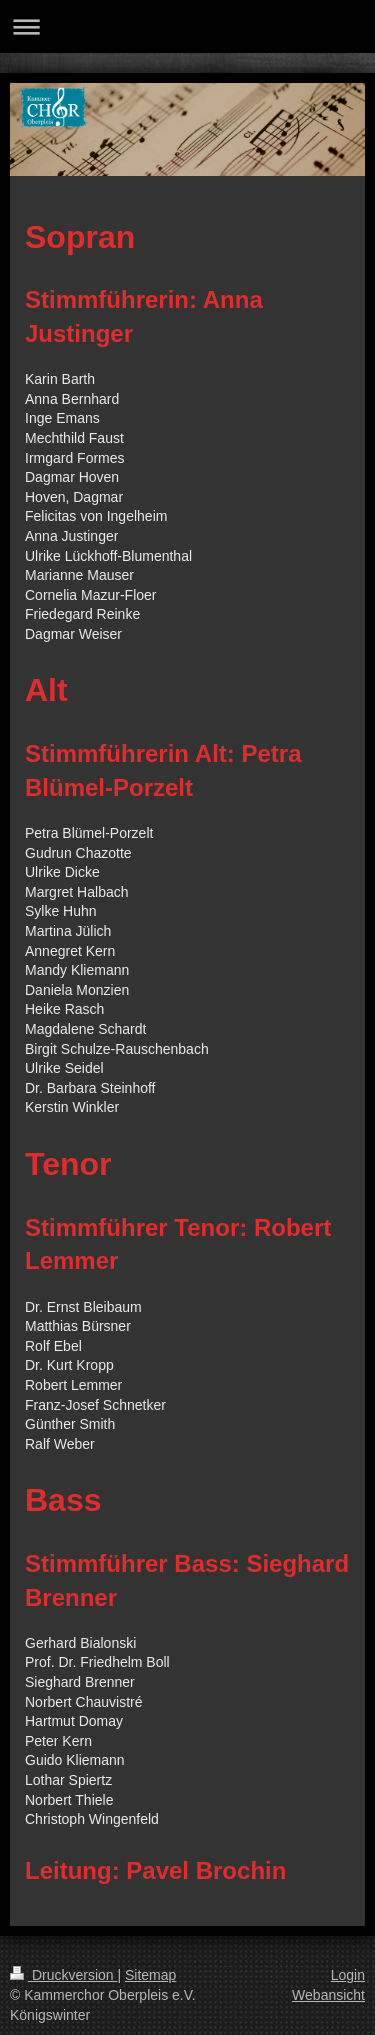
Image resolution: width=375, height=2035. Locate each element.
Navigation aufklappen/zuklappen (187, 26)
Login (348, 1975)
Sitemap (150, 1975)
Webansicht (328, 1995)
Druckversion (63, 1975)
